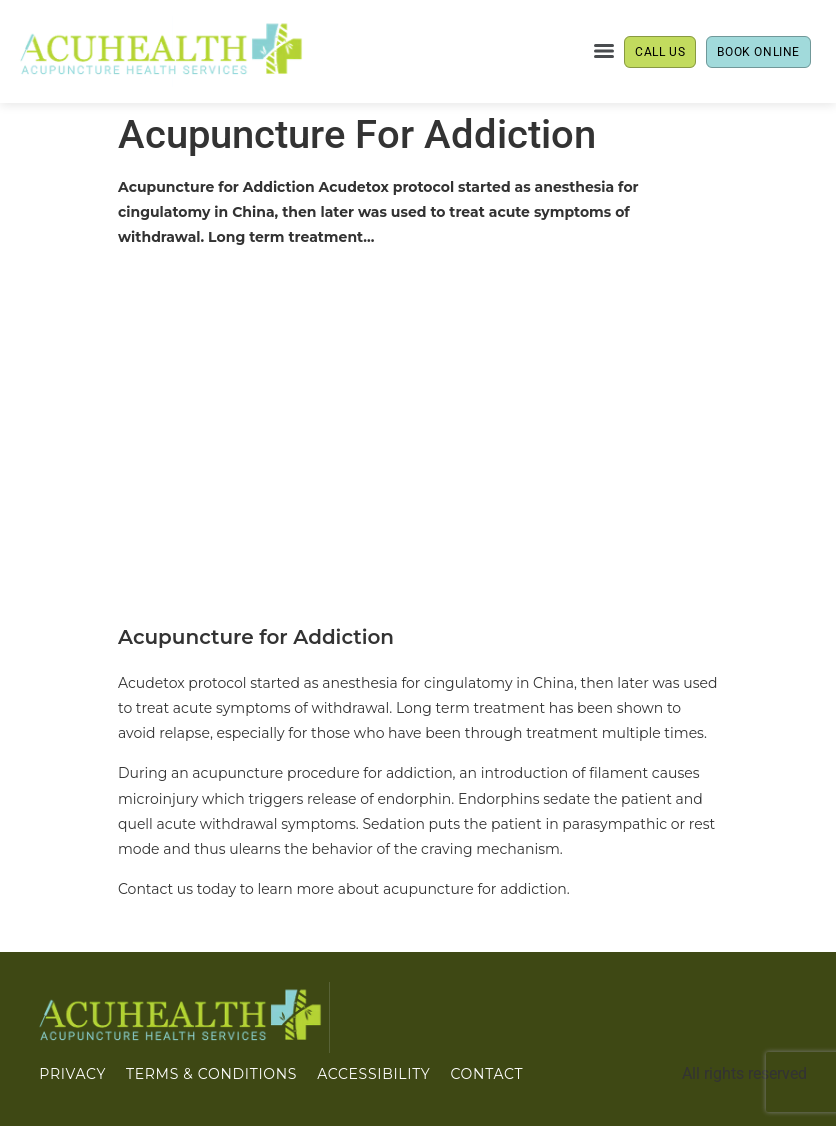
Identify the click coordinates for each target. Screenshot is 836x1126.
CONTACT (486, 1074)
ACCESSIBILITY (373, 1074)
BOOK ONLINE (758, 52)
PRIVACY (72, 1074)
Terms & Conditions (211, 1074)
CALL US (660, 52)
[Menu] (604, 51)
